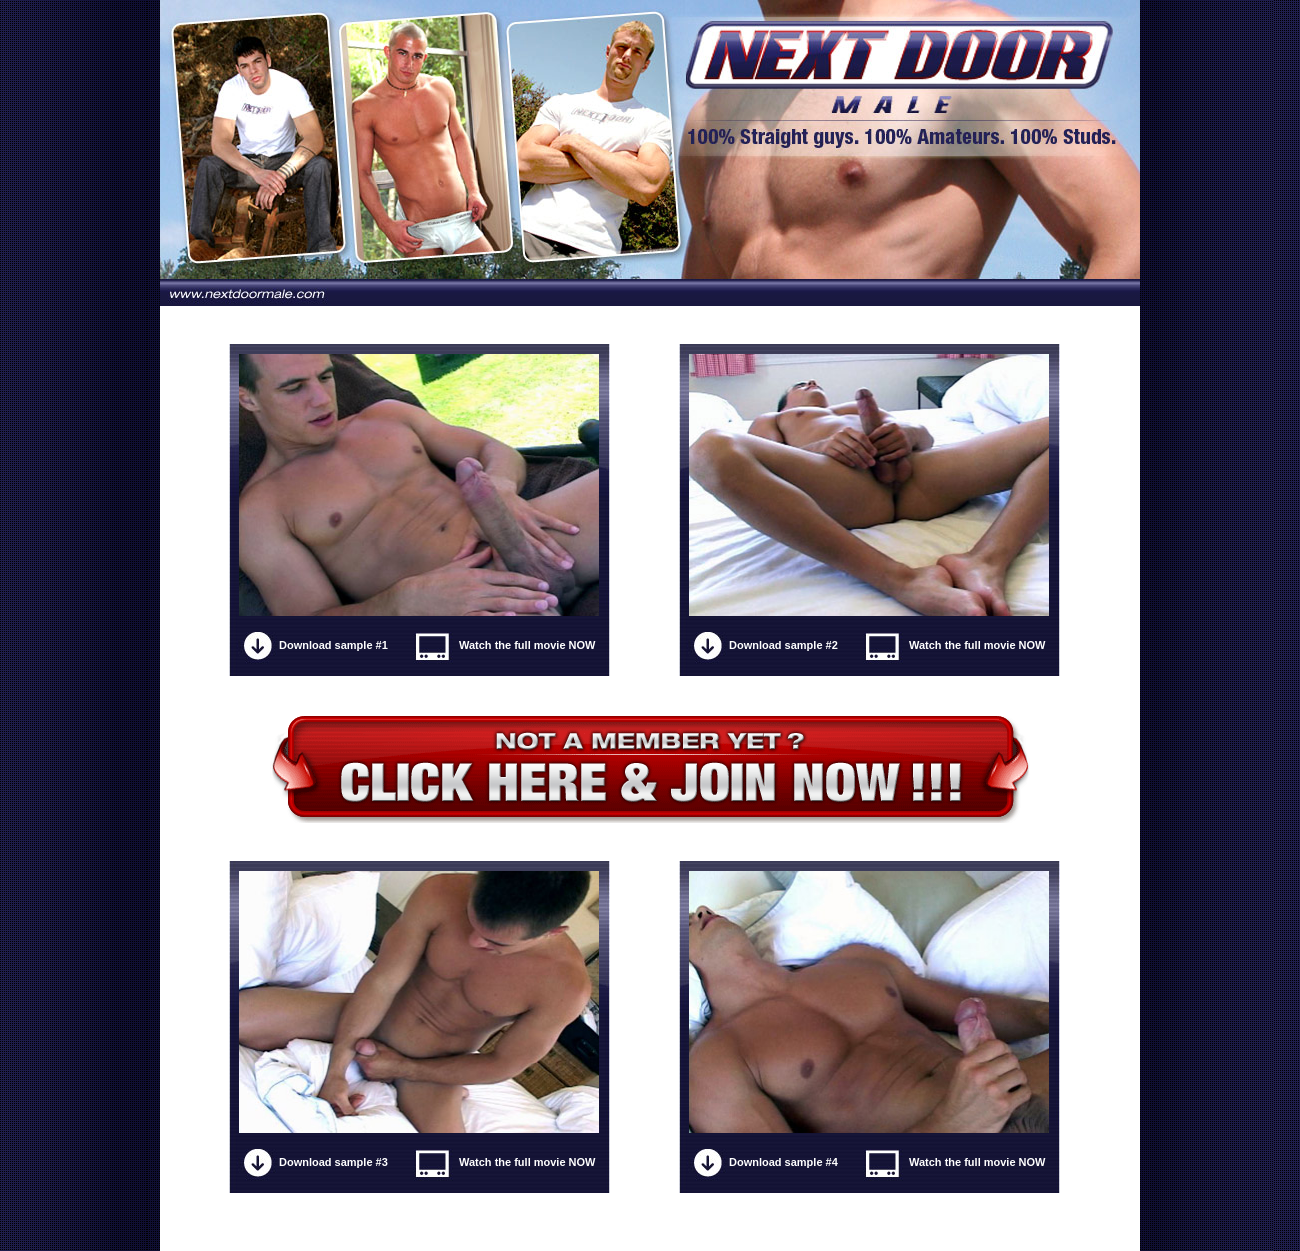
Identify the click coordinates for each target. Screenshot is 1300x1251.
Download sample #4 (783, 1162)
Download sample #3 (333, 1162)
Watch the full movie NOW (527, 645)
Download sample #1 (333, 645)
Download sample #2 (783, 645)
